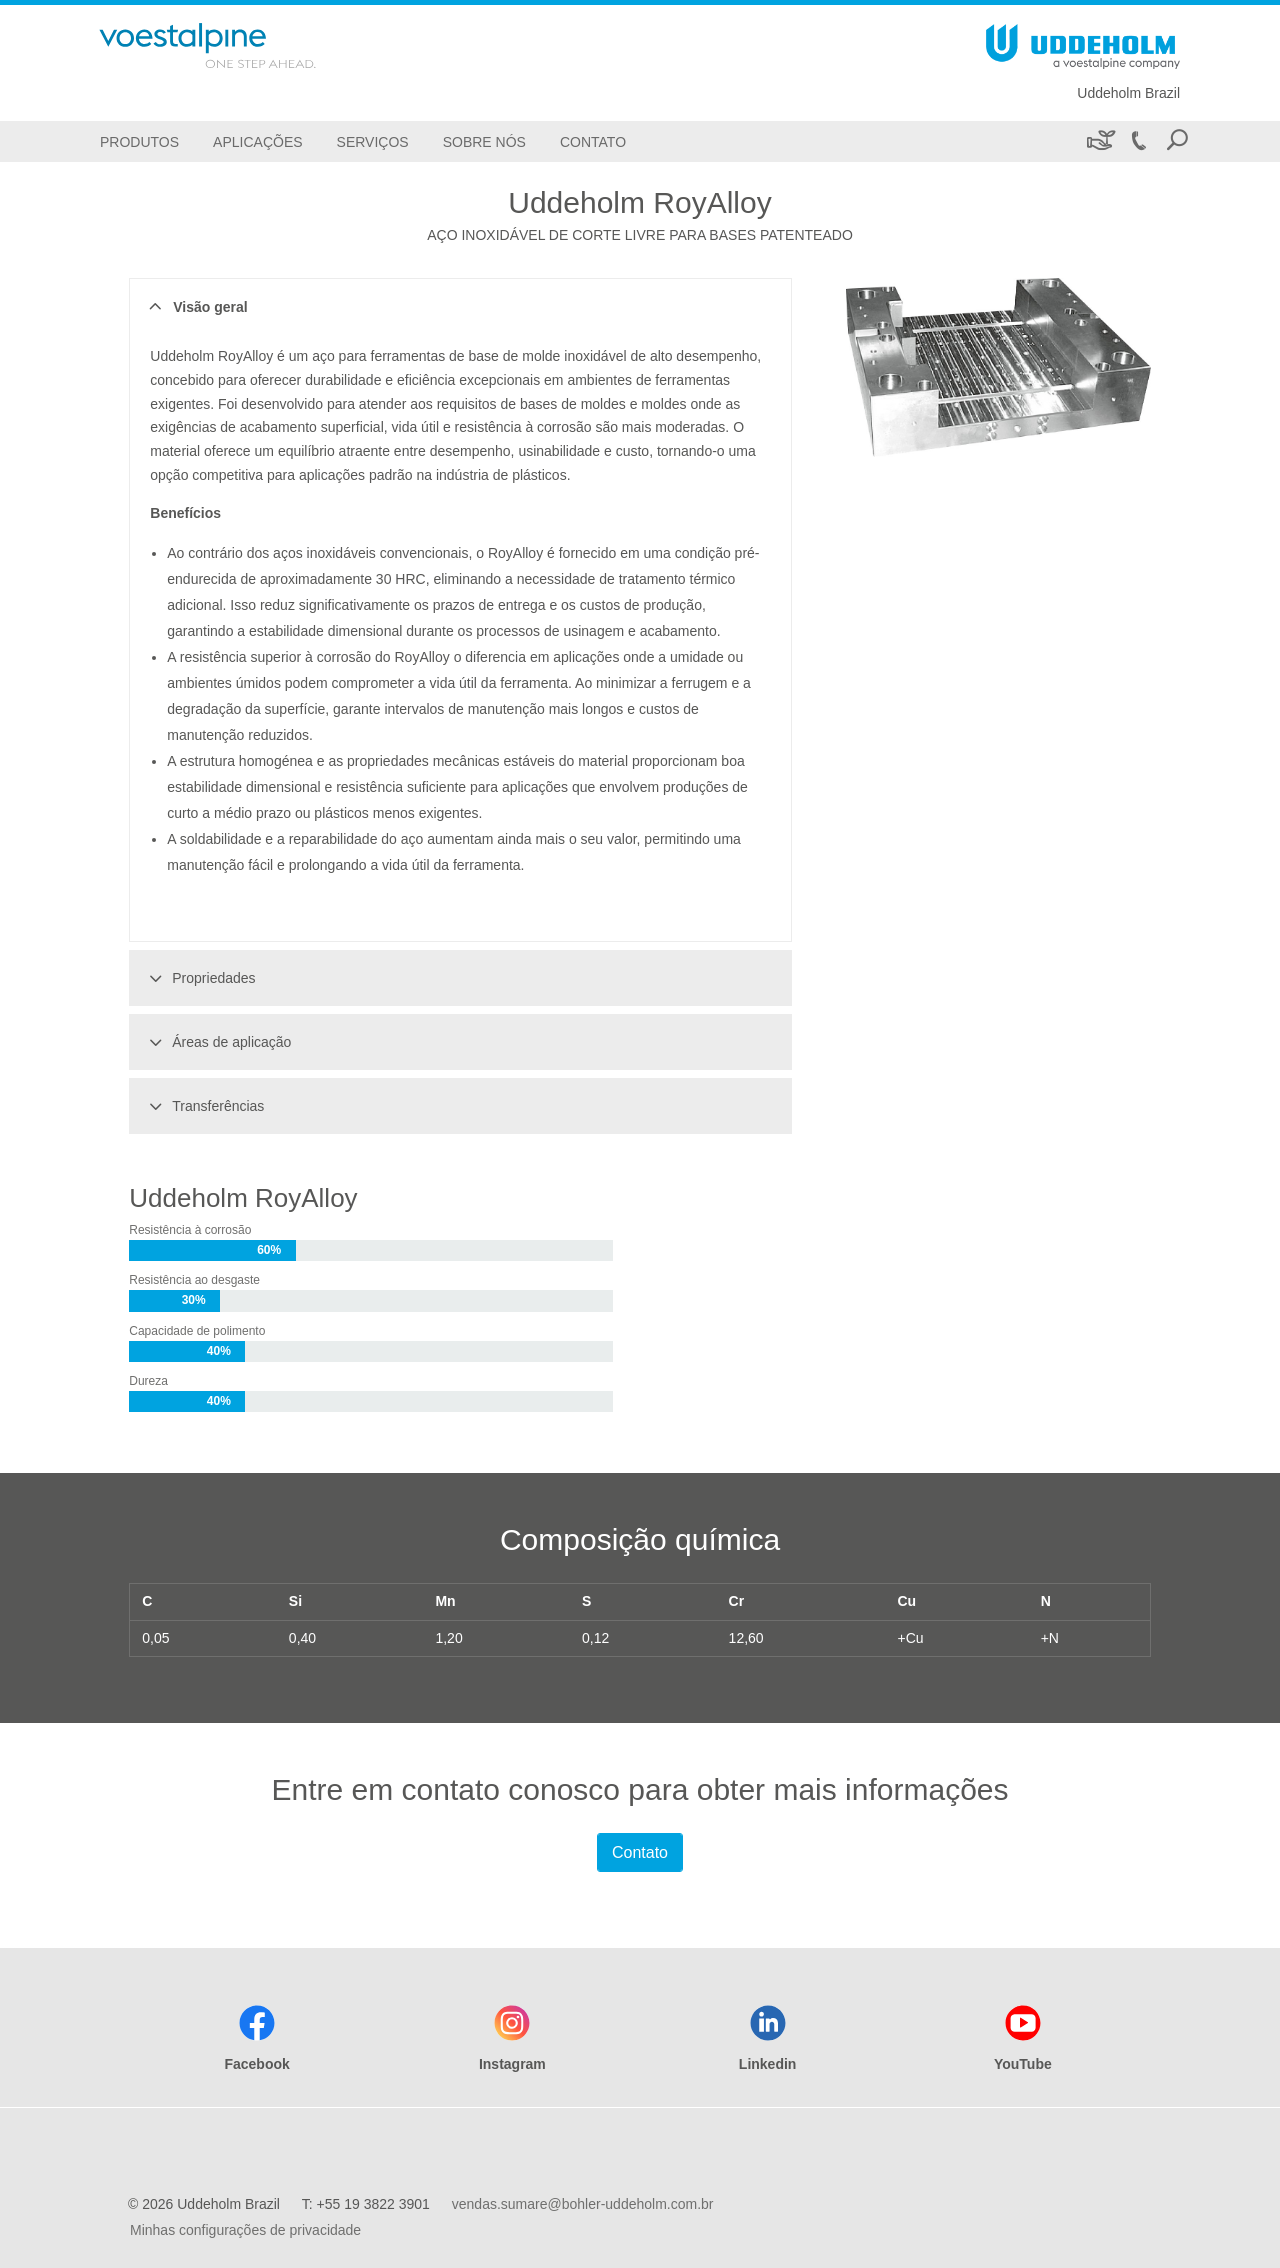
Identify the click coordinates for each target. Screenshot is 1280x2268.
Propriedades (199, 978)
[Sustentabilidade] (1099, 141)
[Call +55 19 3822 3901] (1138, 141)
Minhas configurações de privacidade (245, 2230)
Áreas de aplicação (217, 1042)
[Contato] (593, 141)
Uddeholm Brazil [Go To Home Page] (1128, 93)
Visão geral (195, 307)
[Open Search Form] (1177, 141)
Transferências (203, 1106)
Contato (640, 1852)
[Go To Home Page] (234, 45)
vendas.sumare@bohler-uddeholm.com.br (583, 2204)
